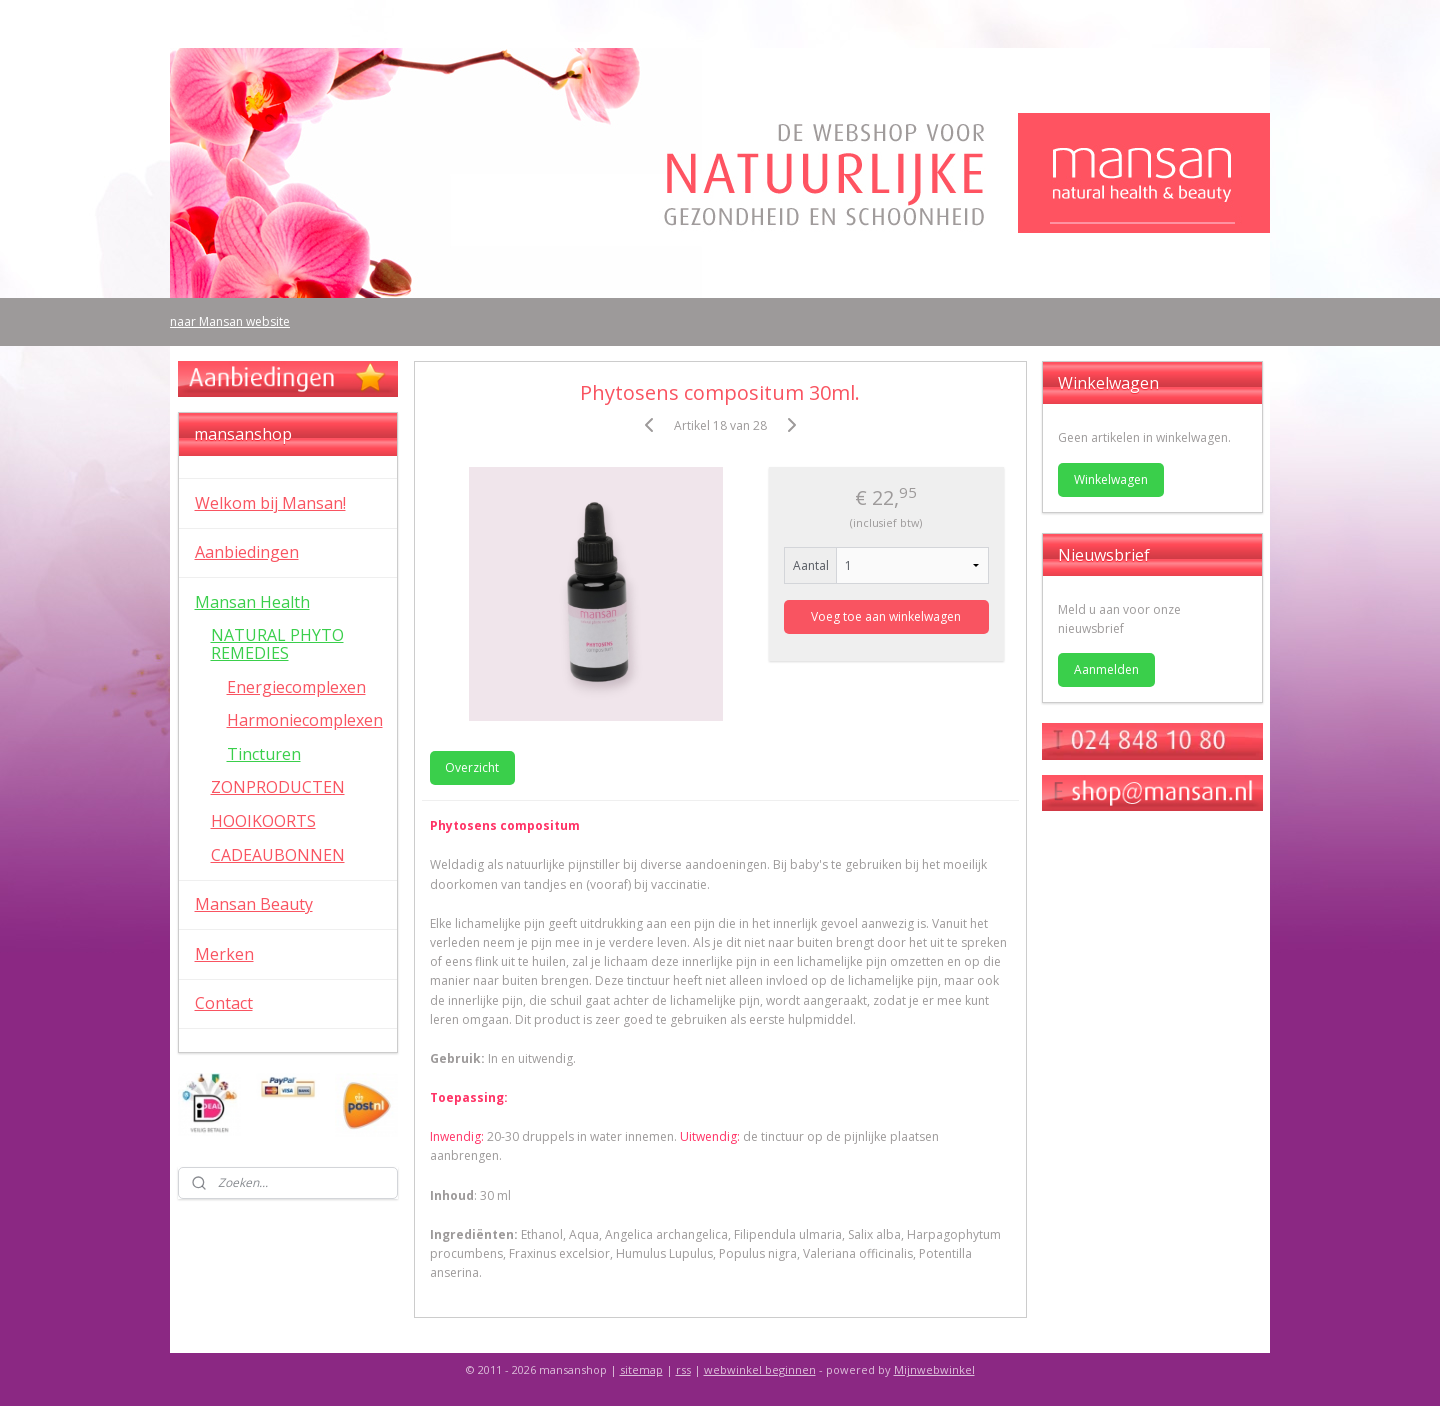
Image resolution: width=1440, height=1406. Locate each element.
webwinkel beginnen (760, 1369)
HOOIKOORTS (263, 821)
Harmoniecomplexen (305, 720)
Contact (224, 1003)
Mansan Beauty (254, 904)
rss (683, 1369)
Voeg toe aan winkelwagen (886, 616)
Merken (224, 954)
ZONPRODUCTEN (278, 787)
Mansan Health (252, 602)
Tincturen (264, 754)
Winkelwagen (1111, 479)
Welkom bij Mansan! (270, 503)
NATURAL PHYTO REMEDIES (277, 644)
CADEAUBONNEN (278, 855)
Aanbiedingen (247, 552)
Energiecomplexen (296, 687)
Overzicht (472, 767)
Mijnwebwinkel (934, 1369)
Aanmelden (1106, 669)
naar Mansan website (230, 321)
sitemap (641, 1369)
